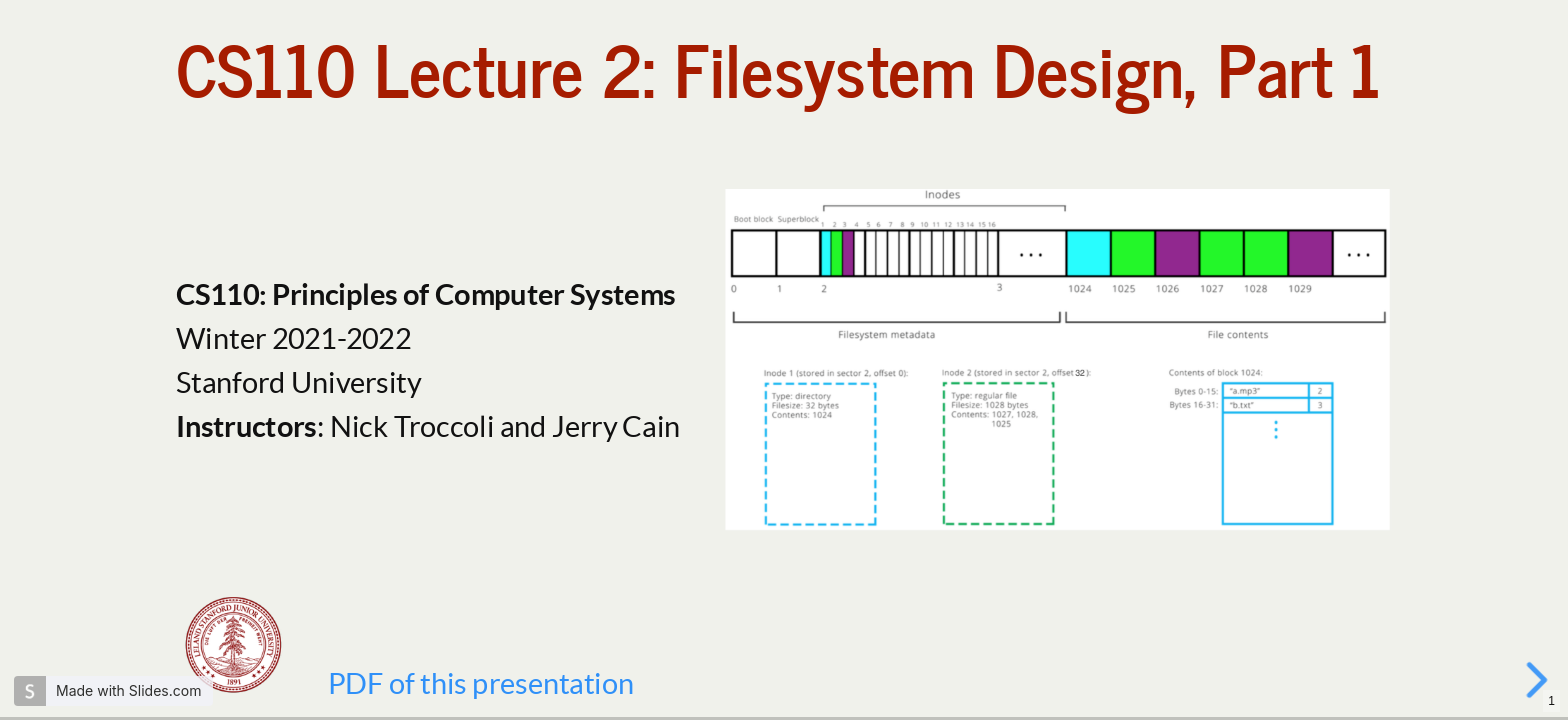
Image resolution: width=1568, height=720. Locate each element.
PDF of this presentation (481, 683)
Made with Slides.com (128, 690)
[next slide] (1539, 680)
